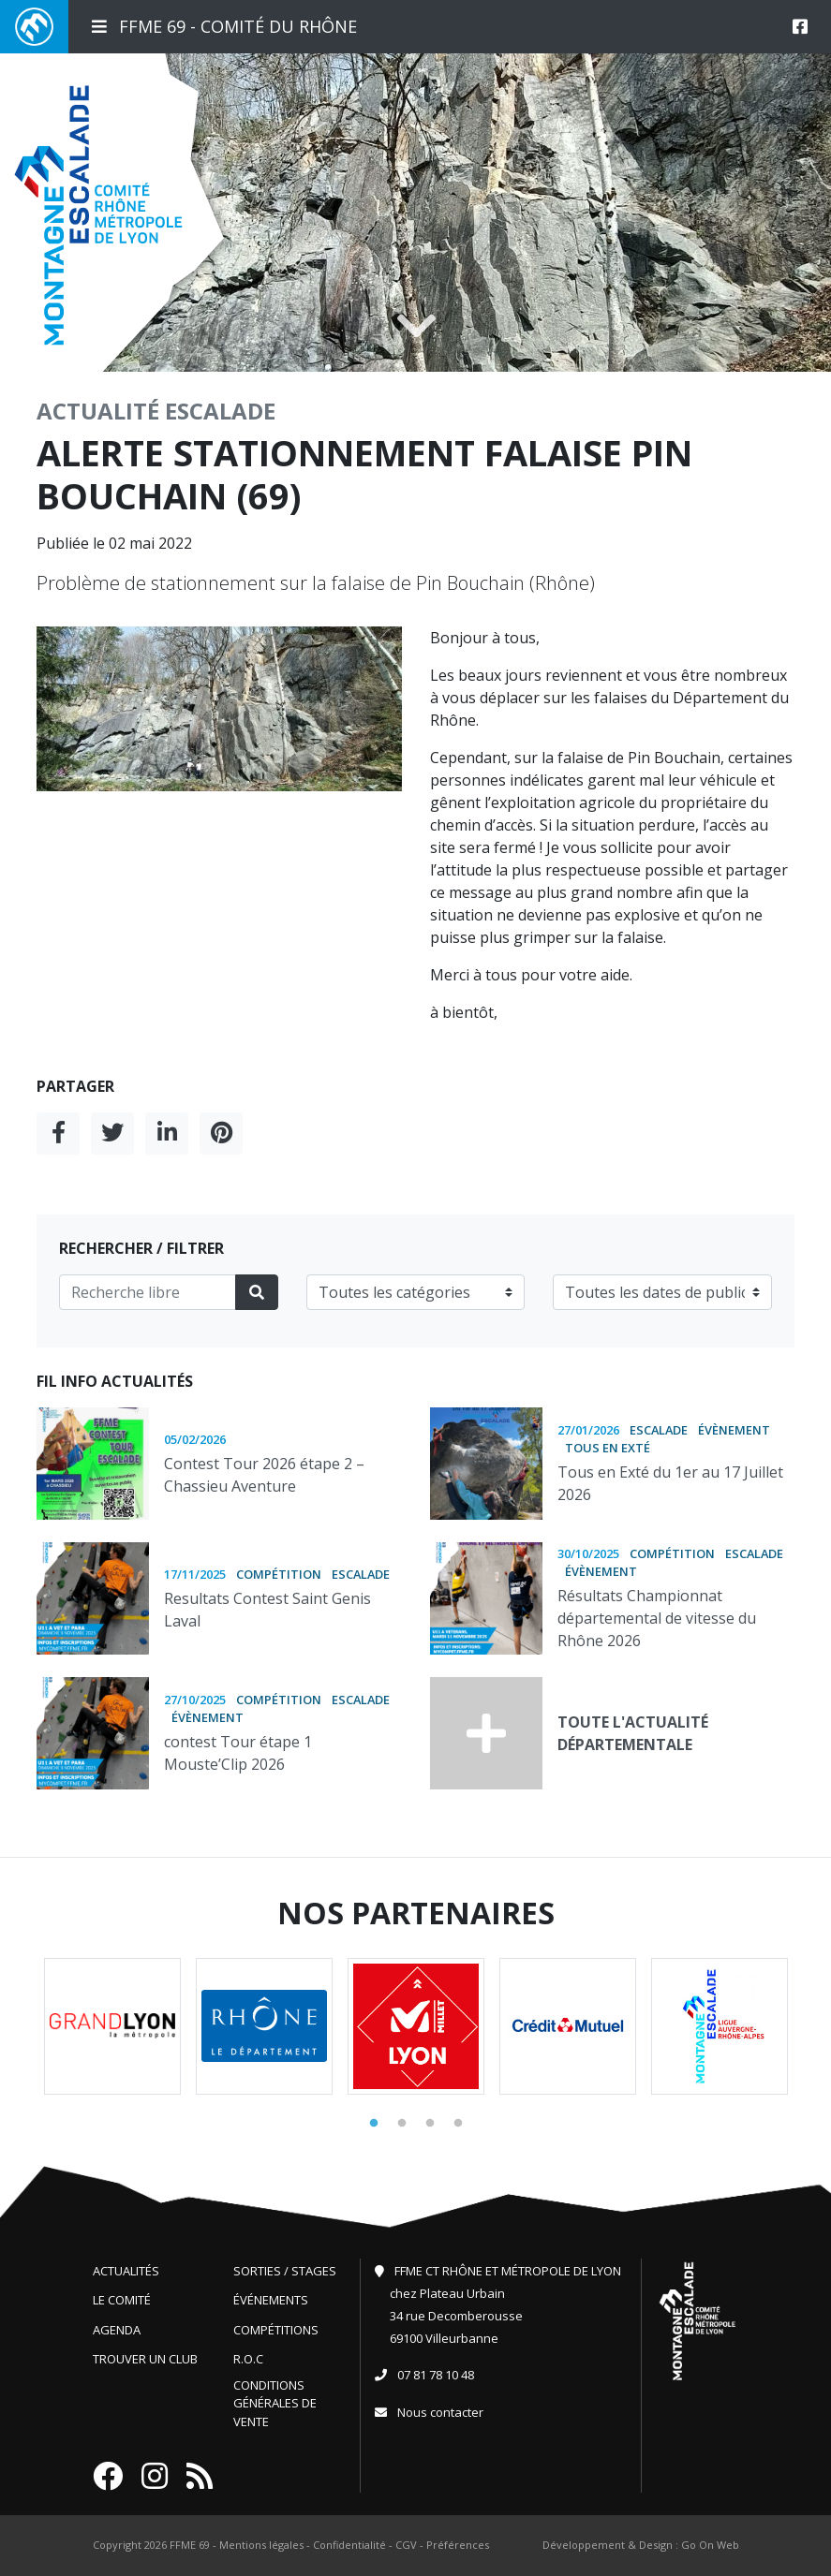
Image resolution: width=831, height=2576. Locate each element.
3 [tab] (430, 2123)
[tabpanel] (112, 2026)
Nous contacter (440, 2412)
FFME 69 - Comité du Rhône (224, 26)
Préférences (457, 2545)
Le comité (122, 2299)
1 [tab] (373, 2123)
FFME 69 (190, 2545)
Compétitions (276, 2329)
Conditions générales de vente (275, 2403)
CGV (406, 2545)
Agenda (117, 2329)
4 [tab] (458, 2123)
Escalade (220, 410)
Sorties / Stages (284, 2270)
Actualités (126, 2270)
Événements (270, 2299)
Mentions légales (261, 2545)
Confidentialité (349, 2545)
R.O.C (248, 2358)
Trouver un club (145, 2358)
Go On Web (710, 2545)
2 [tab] (402, 2123)
